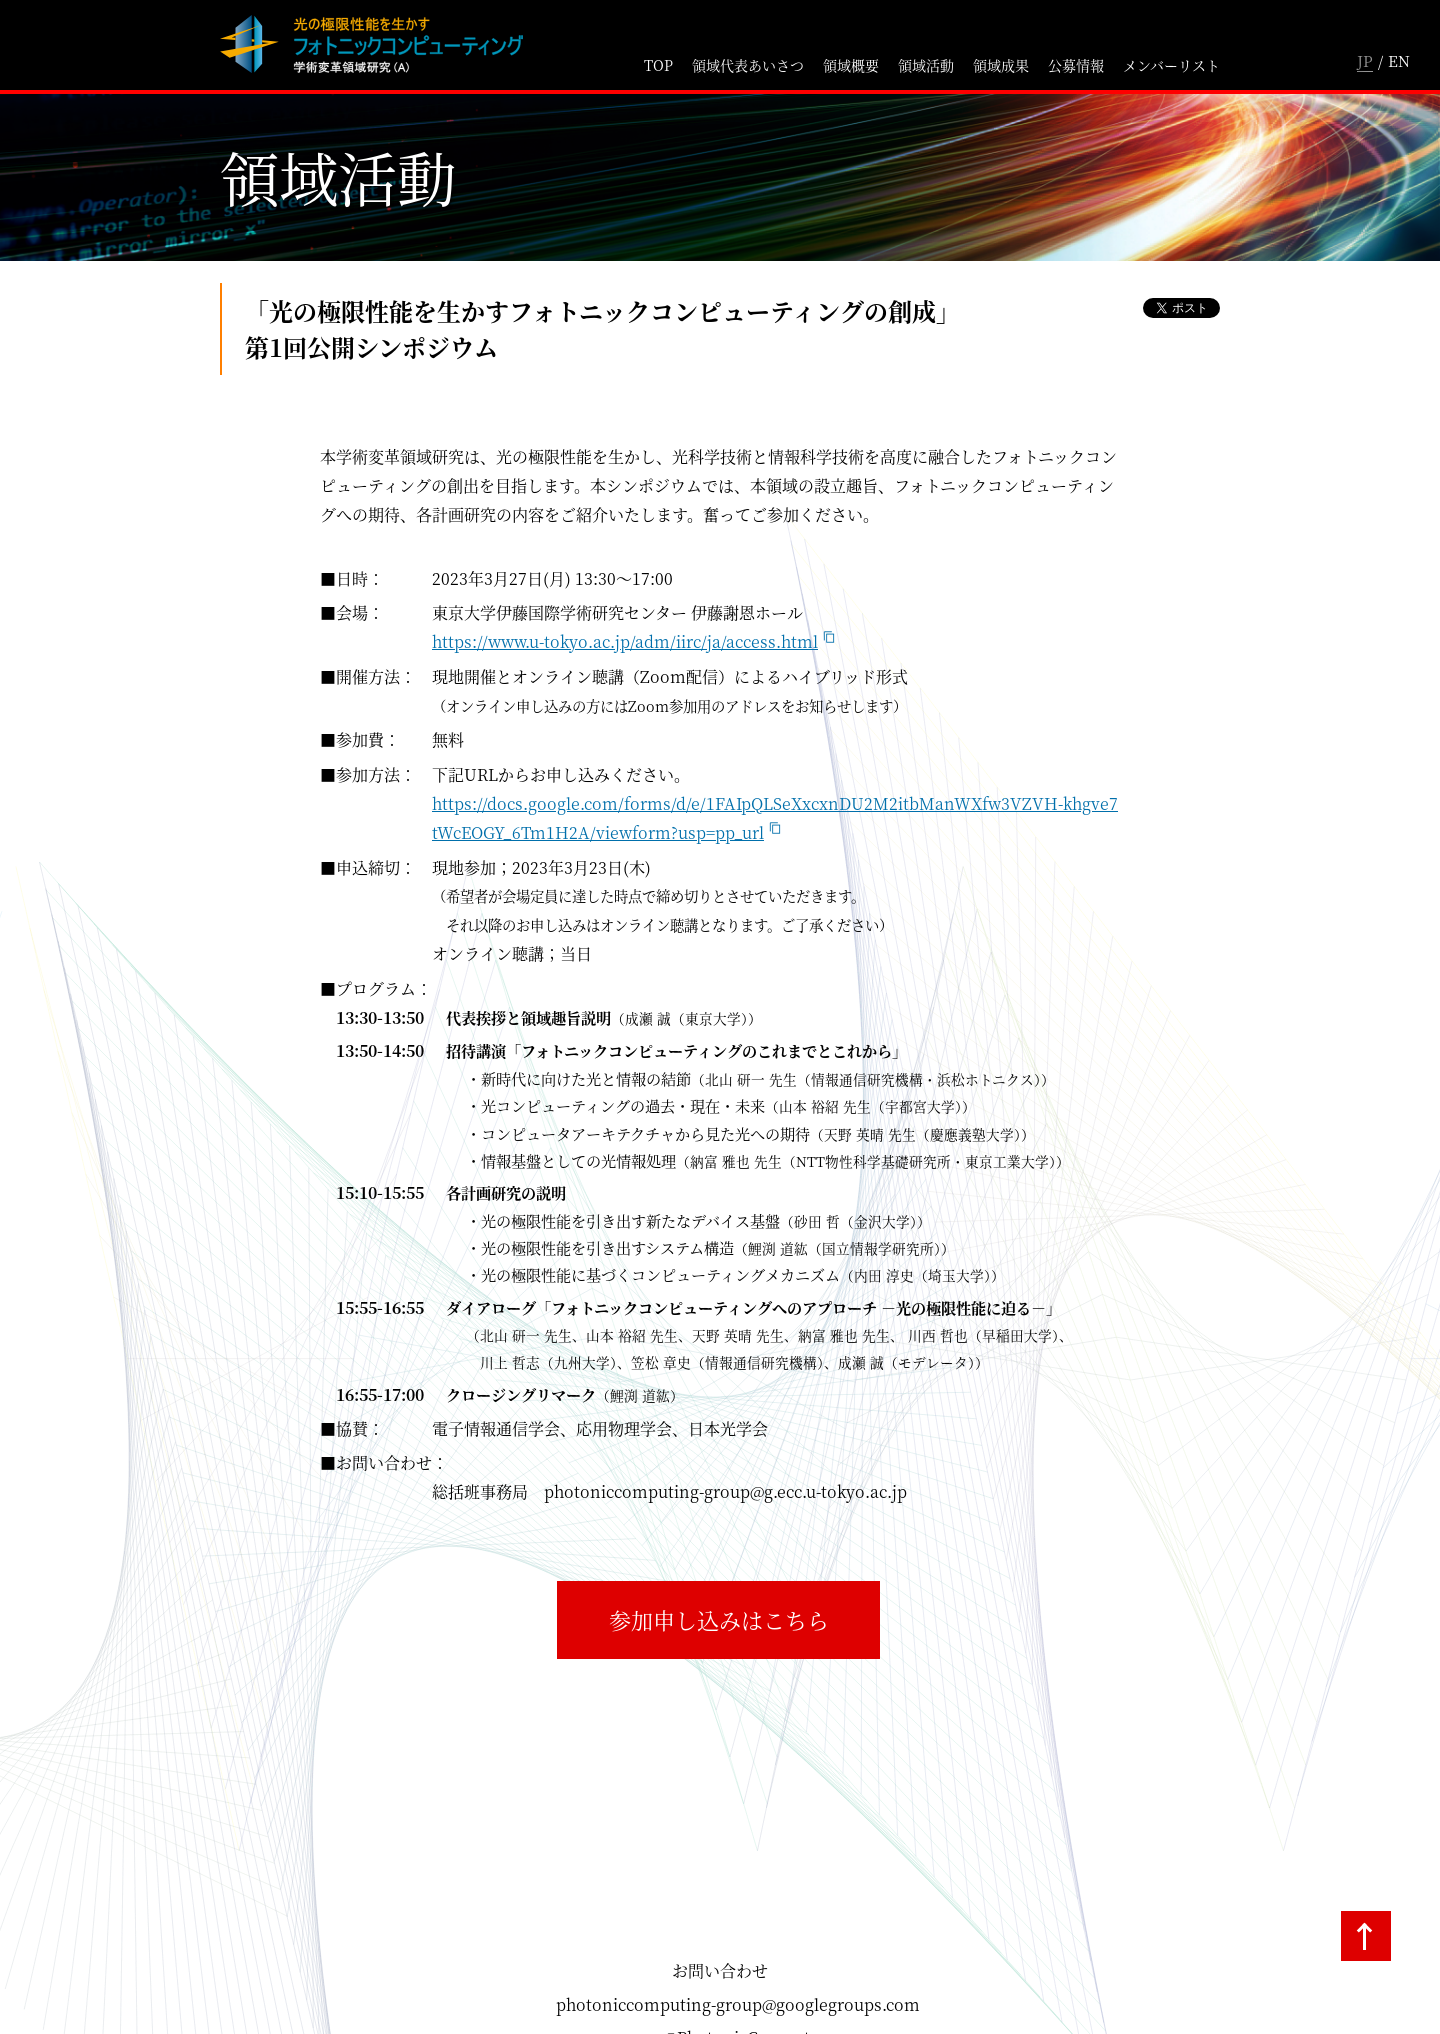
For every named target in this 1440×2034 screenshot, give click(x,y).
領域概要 (851, 65)
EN (1399, 60)
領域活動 (926, 65)
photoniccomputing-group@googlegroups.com (738, 2004)
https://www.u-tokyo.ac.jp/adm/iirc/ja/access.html (625, 641)
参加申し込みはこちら (719, 1619)
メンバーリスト (1171, 65)
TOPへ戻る (1366, 1936)
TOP (658, 65)
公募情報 (1076, 65)
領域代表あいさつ (748, 65)
